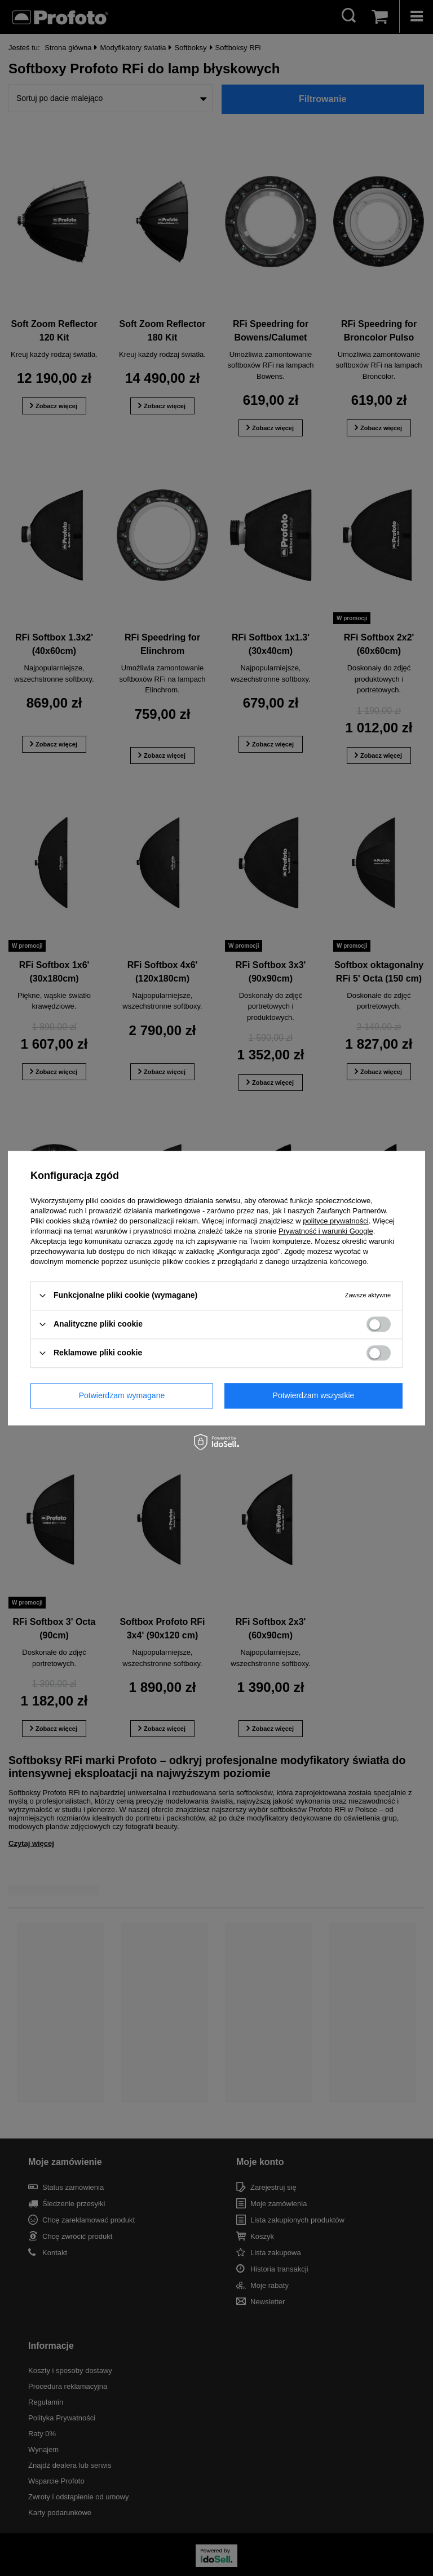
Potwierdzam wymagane (122, 1395)
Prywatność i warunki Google (326, 1231)
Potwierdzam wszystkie (314, 1395)
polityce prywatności (335, 1221)
